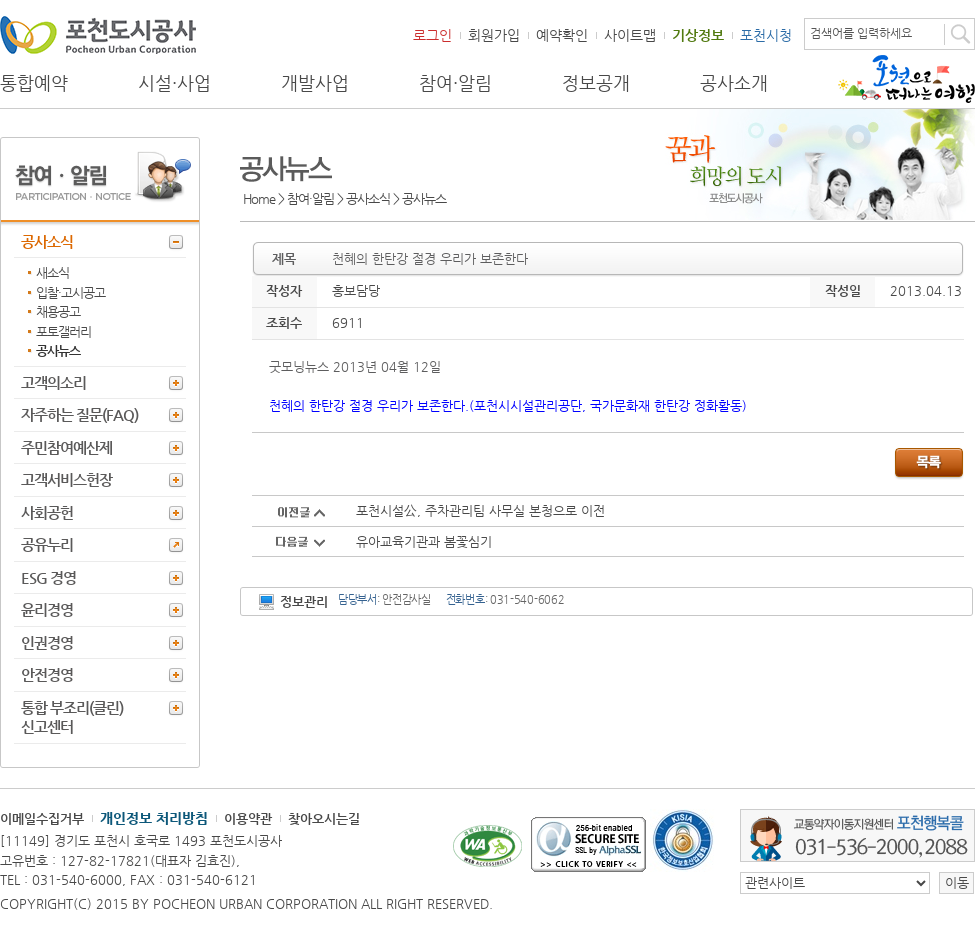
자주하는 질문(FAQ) (79, 414)
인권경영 (47, 642)
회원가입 (494, 35)
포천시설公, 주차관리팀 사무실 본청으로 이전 (480, 510)
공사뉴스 (58, 350)
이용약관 (248, 818)
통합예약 (34, 83)
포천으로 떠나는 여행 (906, 79)
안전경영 (47, 674)
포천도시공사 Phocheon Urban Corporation (98, 34)
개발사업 (315, 83)
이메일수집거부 (42, 818)
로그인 (432, 35)
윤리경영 (47, 609)
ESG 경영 (48, 577)
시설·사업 (174, 83)
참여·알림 (455, 83)
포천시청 (766, 35)
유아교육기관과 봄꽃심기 (424, 541)
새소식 (52, 272)
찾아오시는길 (324, 818)
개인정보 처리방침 (154, 818)
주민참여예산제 (66, 447)
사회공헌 (47, 512)
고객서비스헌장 (66, 479)
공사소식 (47, 241)
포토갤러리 (63, 331)
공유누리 (47, 544)
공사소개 (734, 83)
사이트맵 (630, 35)
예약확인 (562, 35)
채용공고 (58, 311)
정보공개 (596, 83)
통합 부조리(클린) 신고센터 (72, 717)
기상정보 (698, 35)
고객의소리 (53, 382)
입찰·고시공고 (70, 292)
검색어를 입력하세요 (861, 33)
